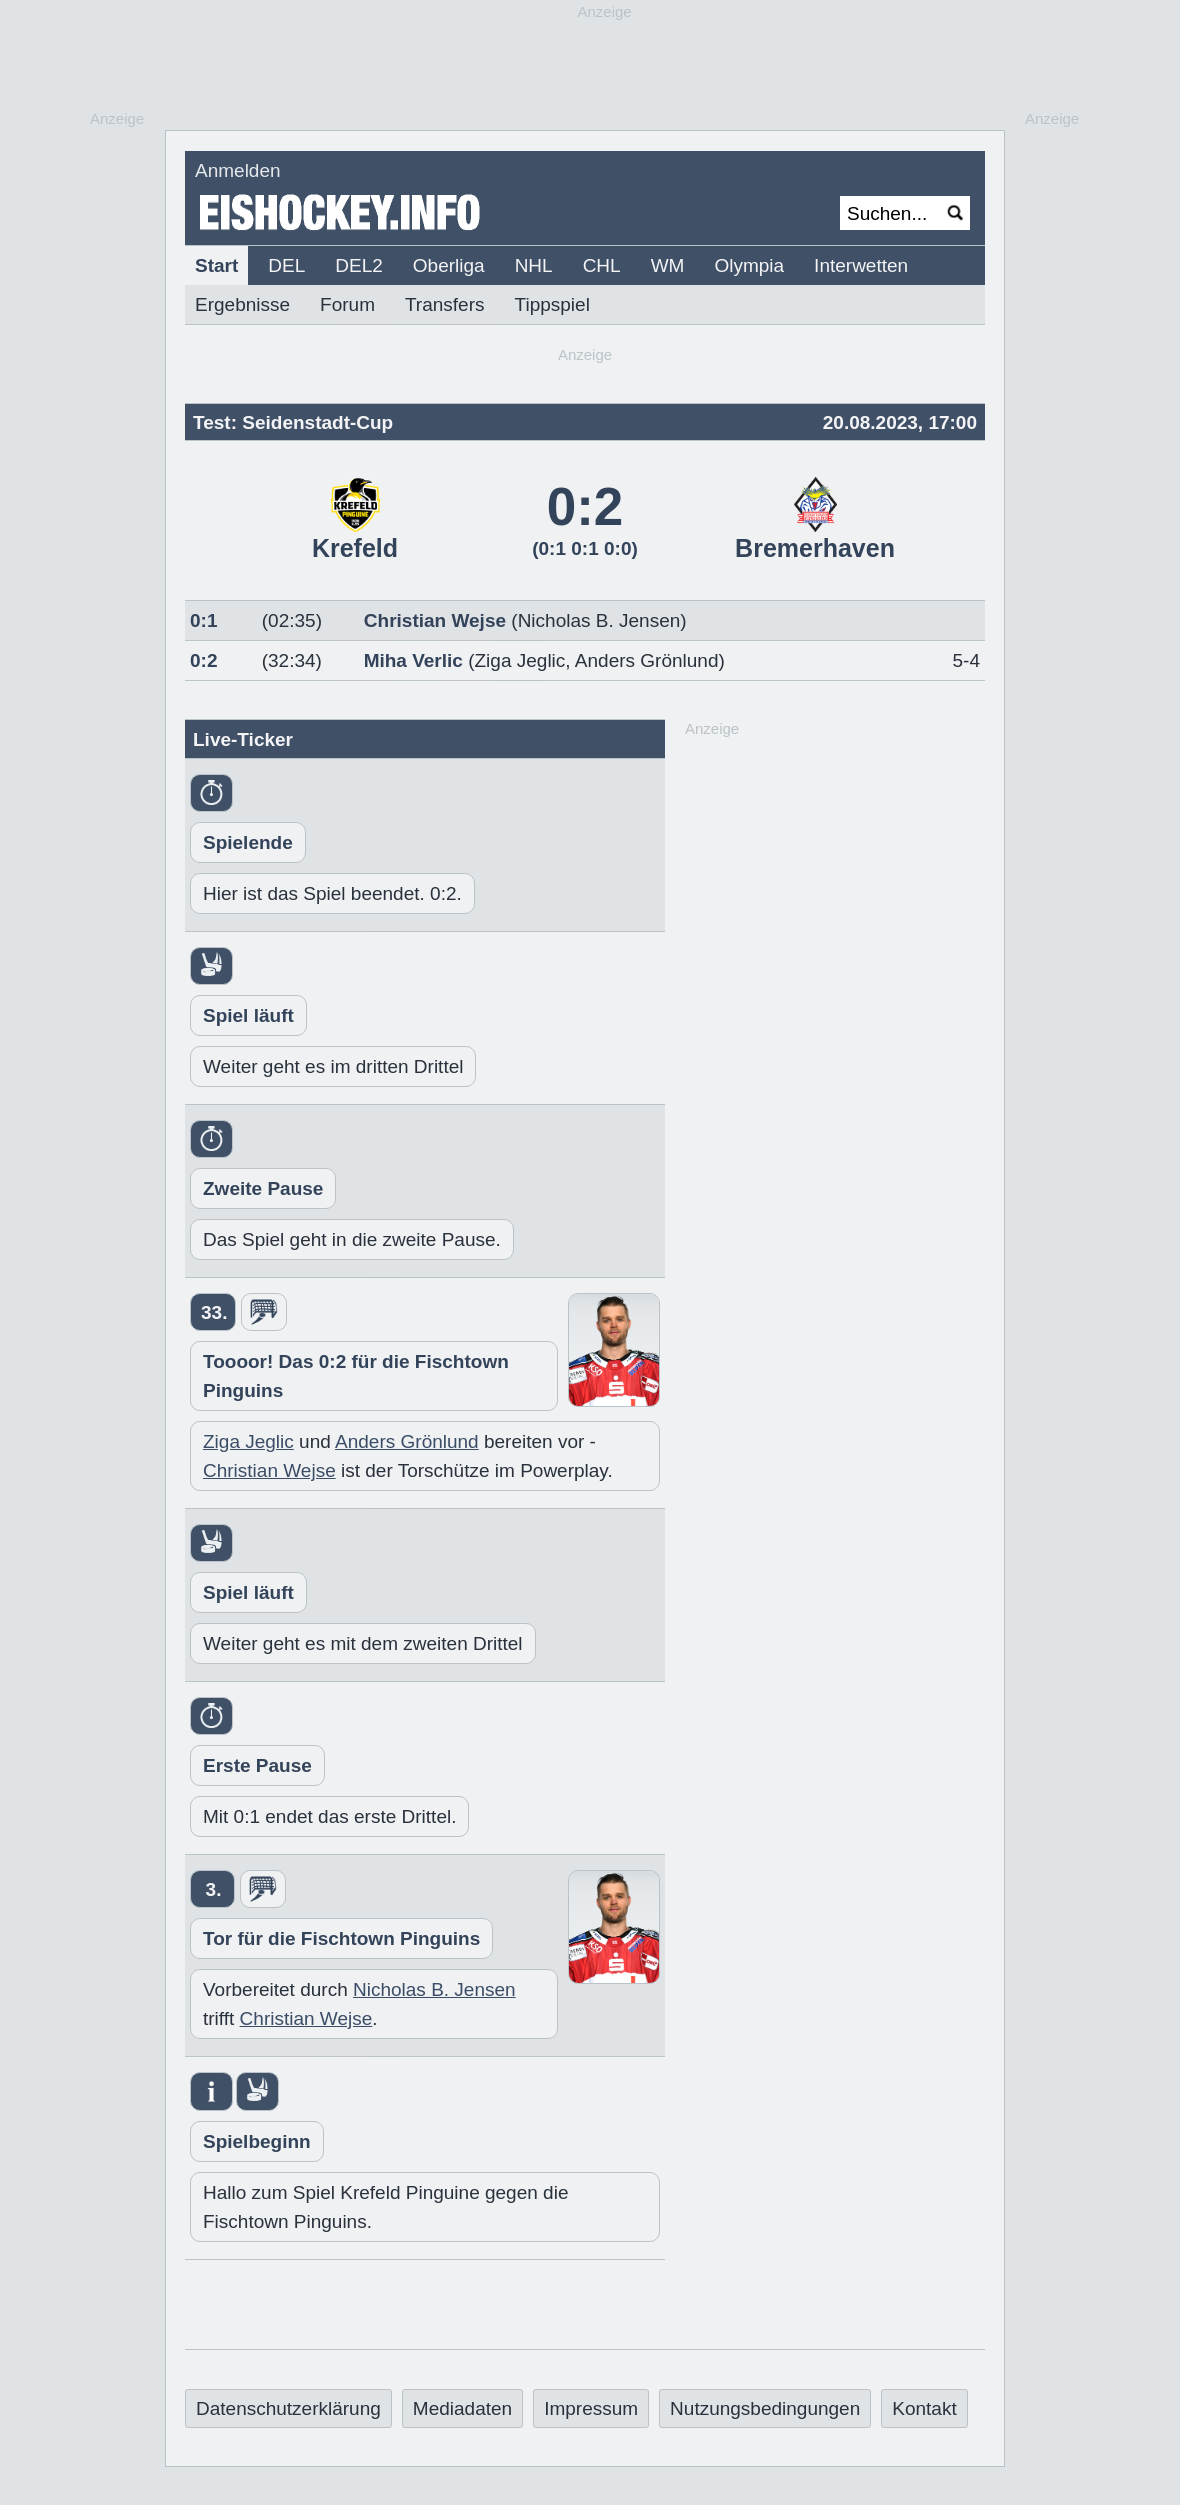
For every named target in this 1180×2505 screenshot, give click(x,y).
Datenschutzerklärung (288, 2408)
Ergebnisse (242, 304)
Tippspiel (552, 304)
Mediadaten (462, 2408)
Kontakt (924, 2408)
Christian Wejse (435, 620)
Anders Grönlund (647, 660)
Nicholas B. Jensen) (602, 620)
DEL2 (359, 265)
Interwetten (861, 265)
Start (216, 265)
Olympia (749, 265)
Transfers (445, 304)
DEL (286, 265)
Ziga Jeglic (520, 660)
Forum (347, 304)
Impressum (591, 2408)
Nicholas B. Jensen (434, 1989)
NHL (534, 265)
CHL (602, 265)
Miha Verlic (413, 660)
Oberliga (449, 265)
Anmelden (238, 170)
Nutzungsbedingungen (765, 2408)
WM (668, 265)
